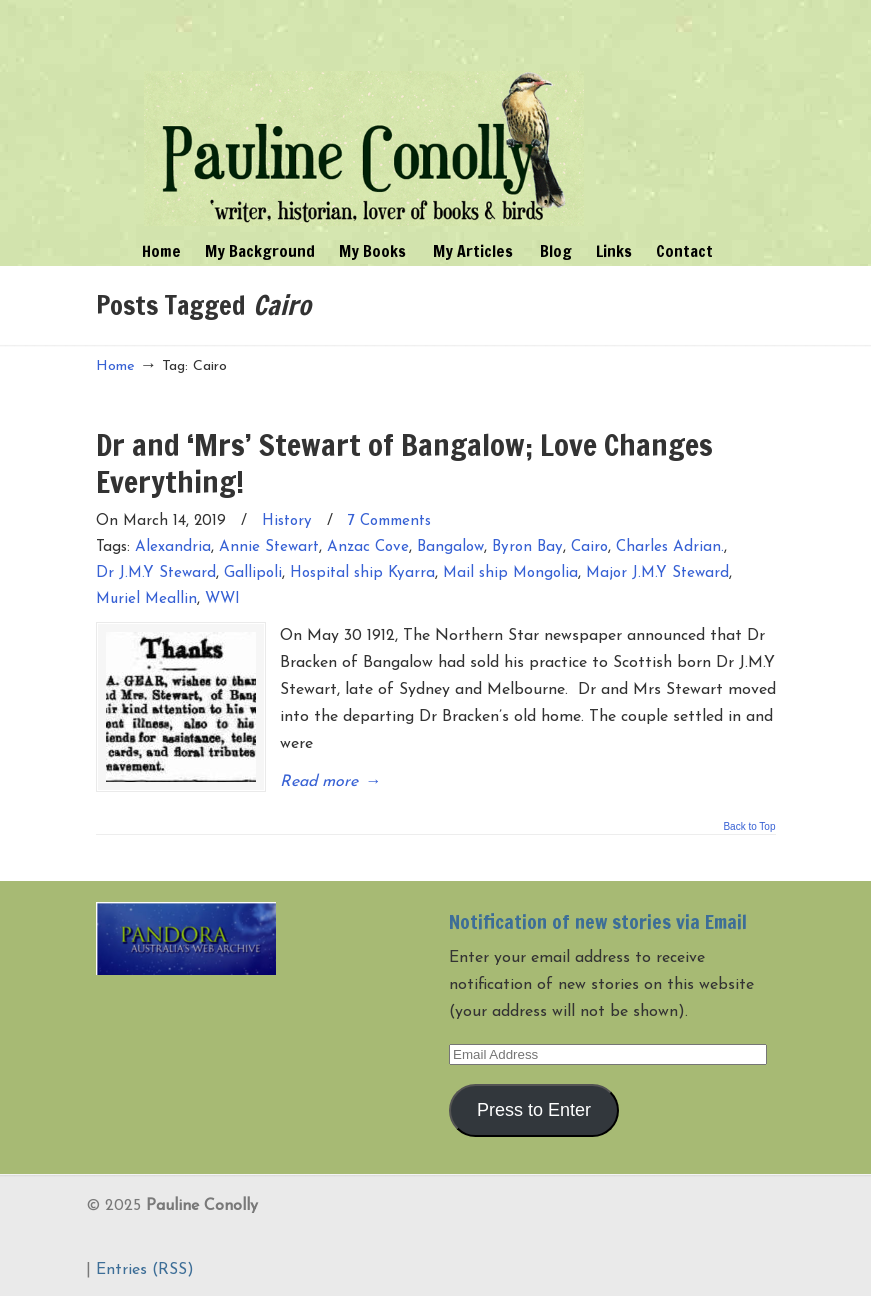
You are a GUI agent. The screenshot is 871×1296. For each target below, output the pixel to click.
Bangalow (450, 547)
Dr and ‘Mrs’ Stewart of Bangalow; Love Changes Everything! (404, 462)
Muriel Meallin (146, 599)
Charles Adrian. (670, 547)
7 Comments (389, 521)
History (287, 521)
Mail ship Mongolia (510, 573)
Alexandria (173, 547)
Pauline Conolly (364, 116)
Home (115, 366)
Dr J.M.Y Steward (156, 573)
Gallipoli (253, 573)
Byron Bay (527, 547)
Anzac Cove (368, 547)
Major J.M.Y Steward (657, 573)
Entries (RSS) (145, 1270)
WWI (222, 599)
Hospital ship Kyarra (362, 573)
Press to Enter (534, 1110)
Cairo (589, 547)
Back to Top (749, 827)
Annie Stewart (269, 547)
